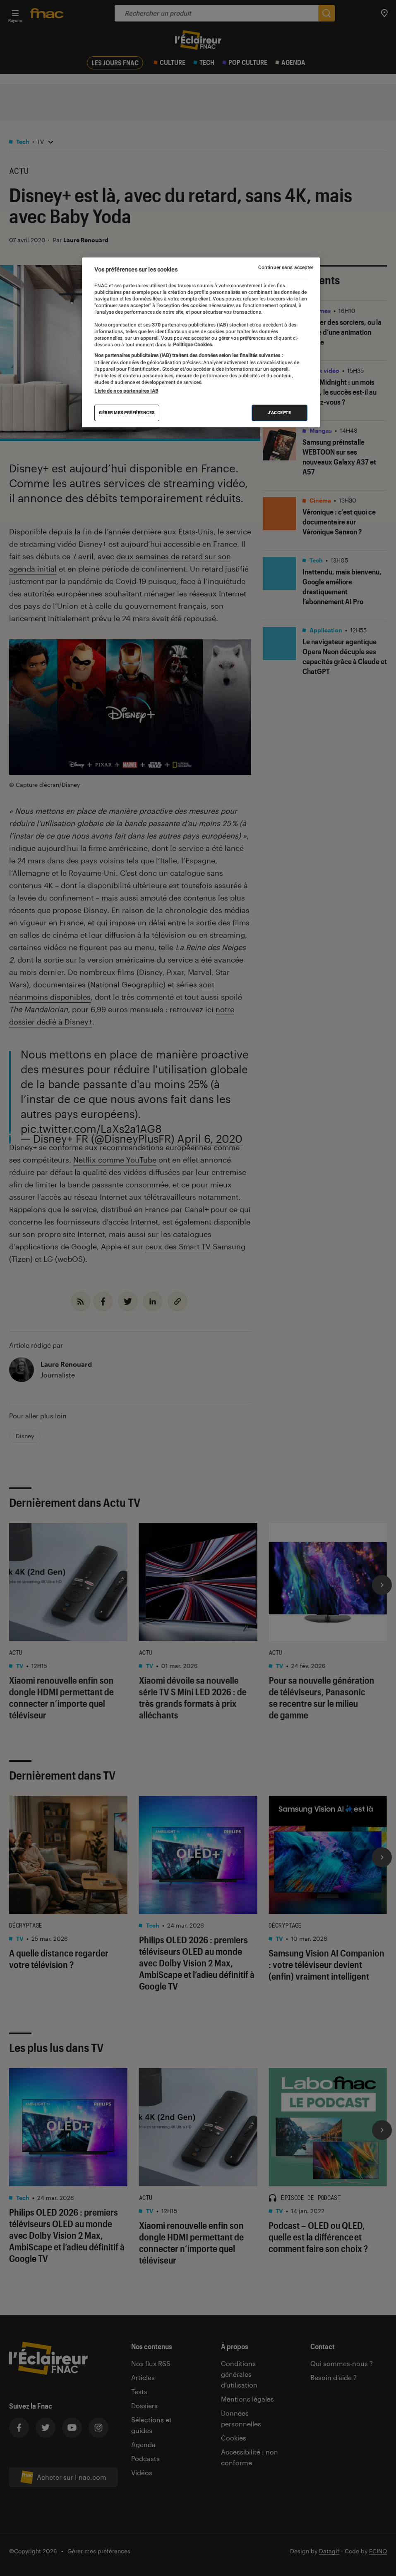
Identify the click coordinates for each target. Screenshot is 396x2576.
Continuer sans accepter (286, 267)
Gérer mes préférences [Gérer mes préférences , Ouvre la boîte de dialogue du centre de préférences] (127, 412)
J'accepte (279, 412)
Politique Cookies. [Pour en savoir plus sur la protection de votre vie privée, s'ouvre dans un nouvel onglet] (192, 345)
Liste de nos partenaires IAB (126, 391)
